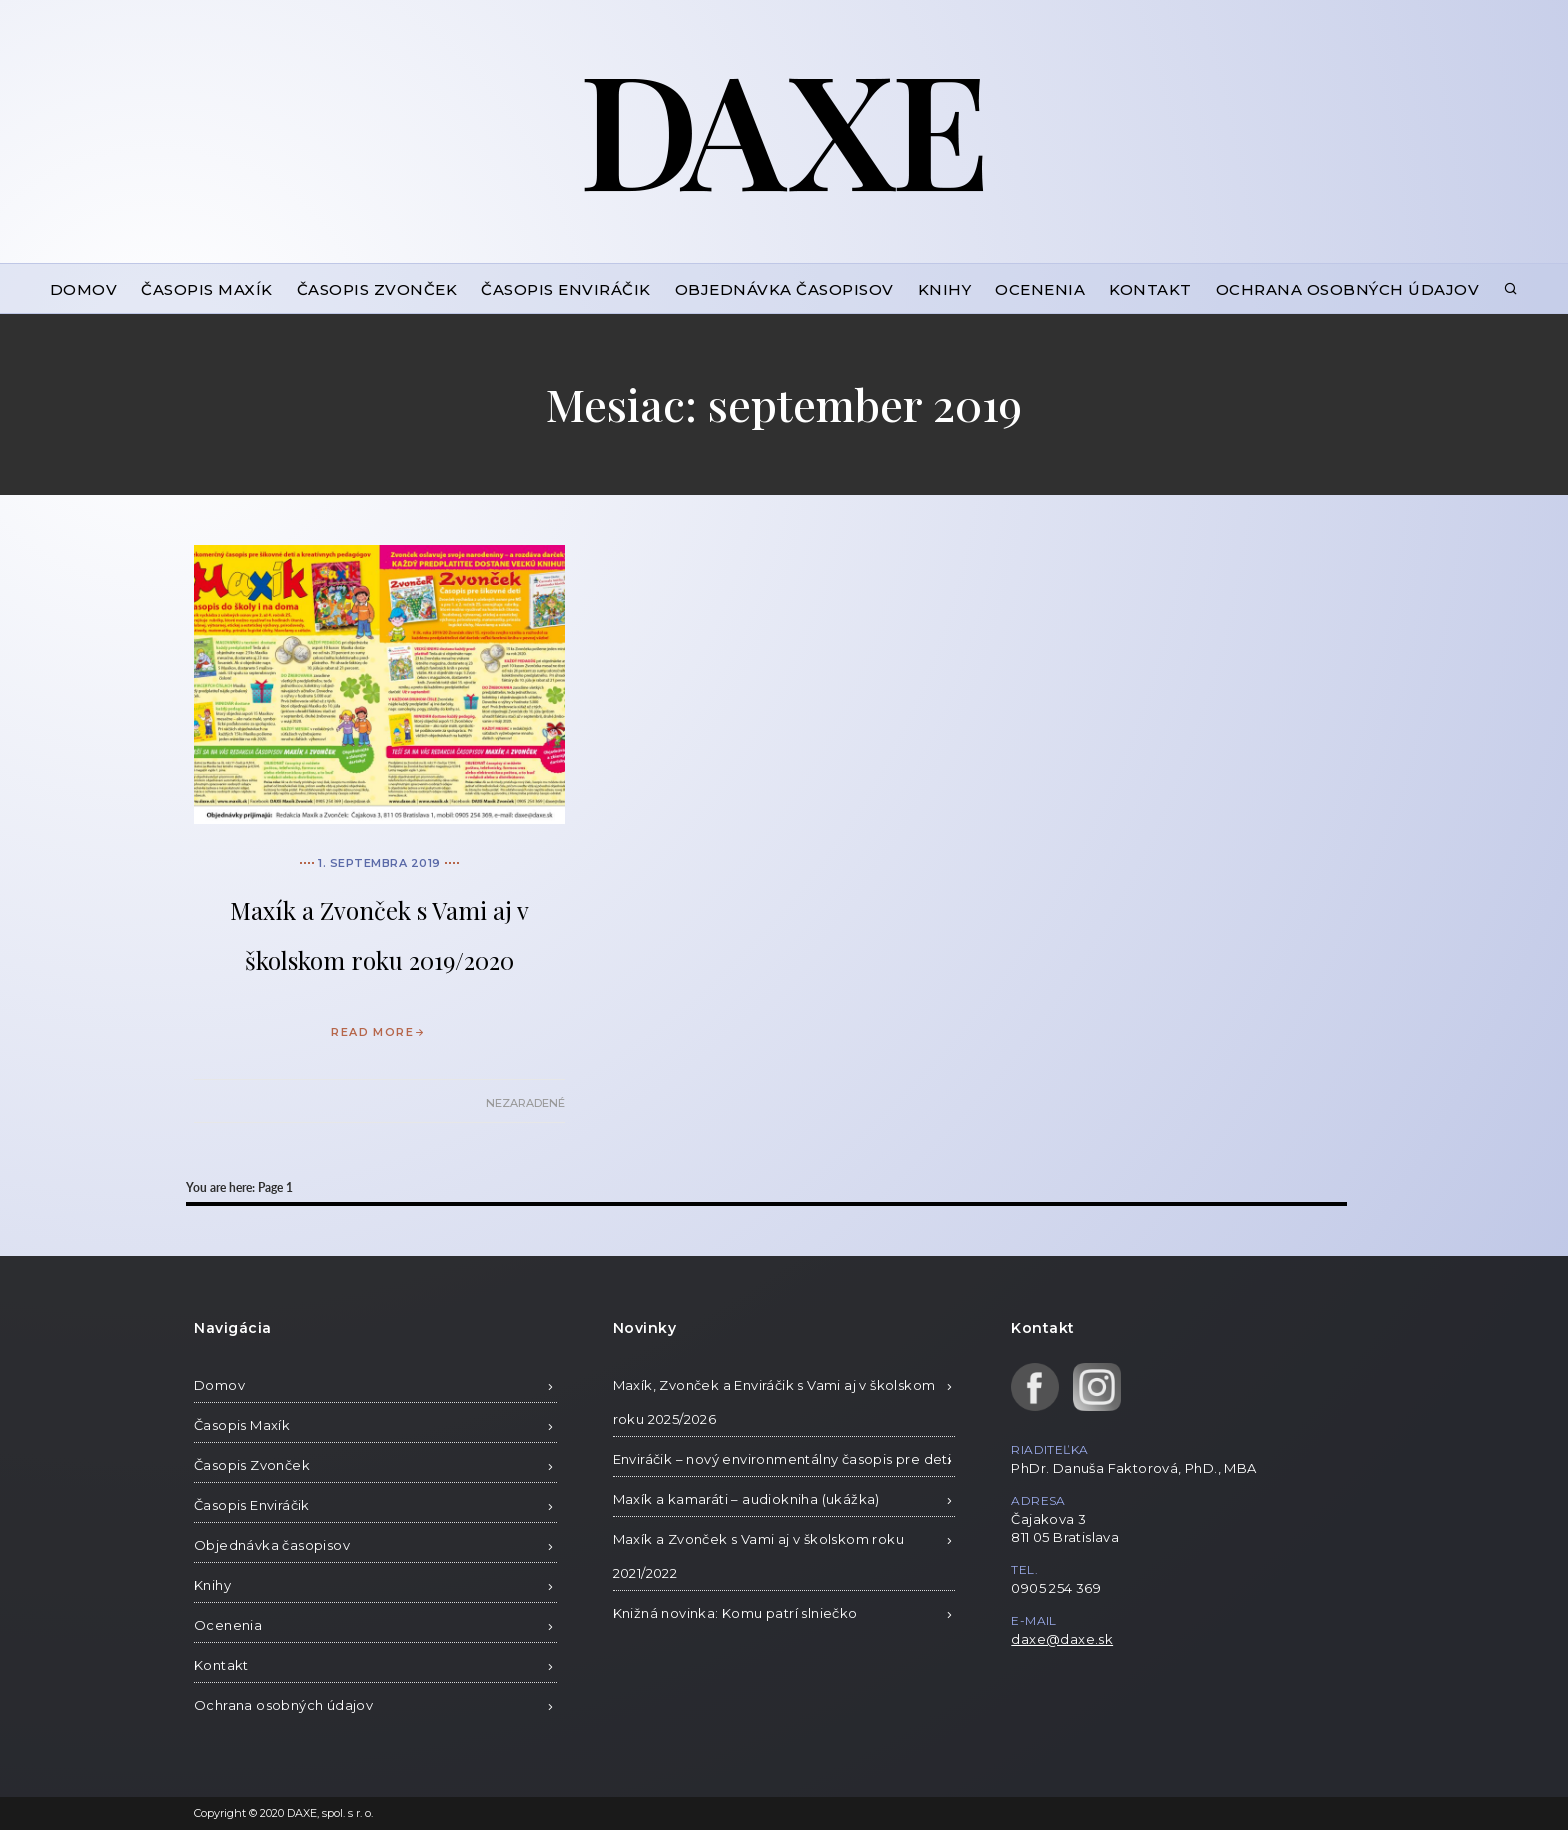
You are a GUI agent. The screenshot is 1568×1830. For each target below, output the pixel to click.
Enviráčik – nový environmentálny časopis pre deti (782, 1459)
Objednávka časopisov (784, 289)
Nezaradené (525, 1103)
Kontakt (1150, 289)
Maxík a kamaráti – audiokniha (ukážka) (746, 1499)
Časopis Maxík (207, 289)
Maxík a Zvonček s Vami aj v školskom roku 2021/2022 (758, 1556)
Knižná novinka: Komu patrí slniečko (735, 1613)
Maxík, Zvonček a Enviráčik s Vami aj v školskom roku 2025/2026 (774, 1402)
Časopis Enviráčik (566, 289)
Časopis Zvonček (377, 289)
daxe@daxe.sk (1062, 1639)
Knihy (945, 289)
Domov (84, 289)
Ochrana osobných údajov (1348, 289)
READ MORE (379, 1032)
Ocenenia (1040, 289)
